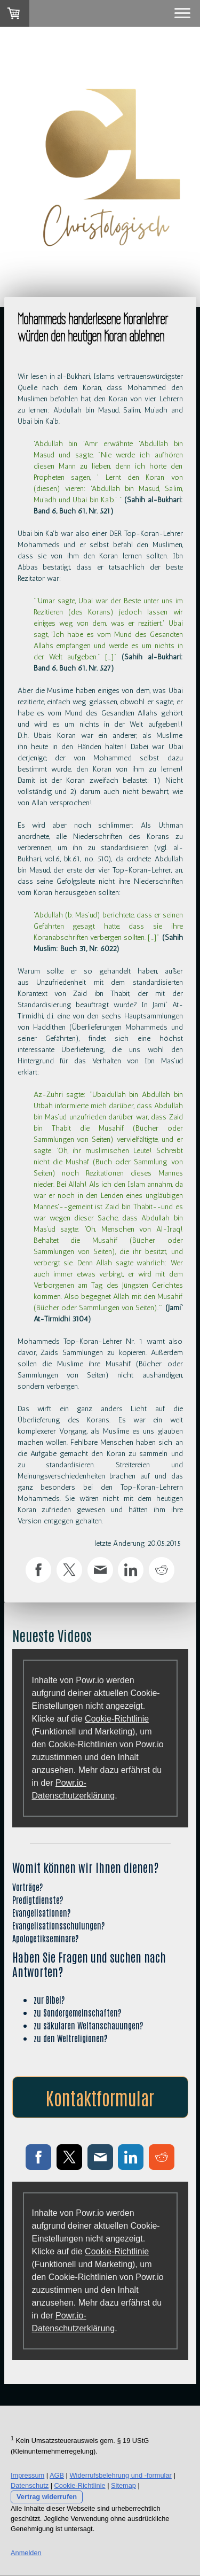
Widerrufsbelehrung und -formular (121, 2475)
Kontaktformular (100, 2097)
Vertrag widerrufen (47, 2497)
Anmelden (26, 2553)
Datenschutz (30, 2485)
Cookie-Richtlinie (117, 1718)
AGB (57, 2475)
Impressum (27, 2475)
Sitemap (123, 2485)
